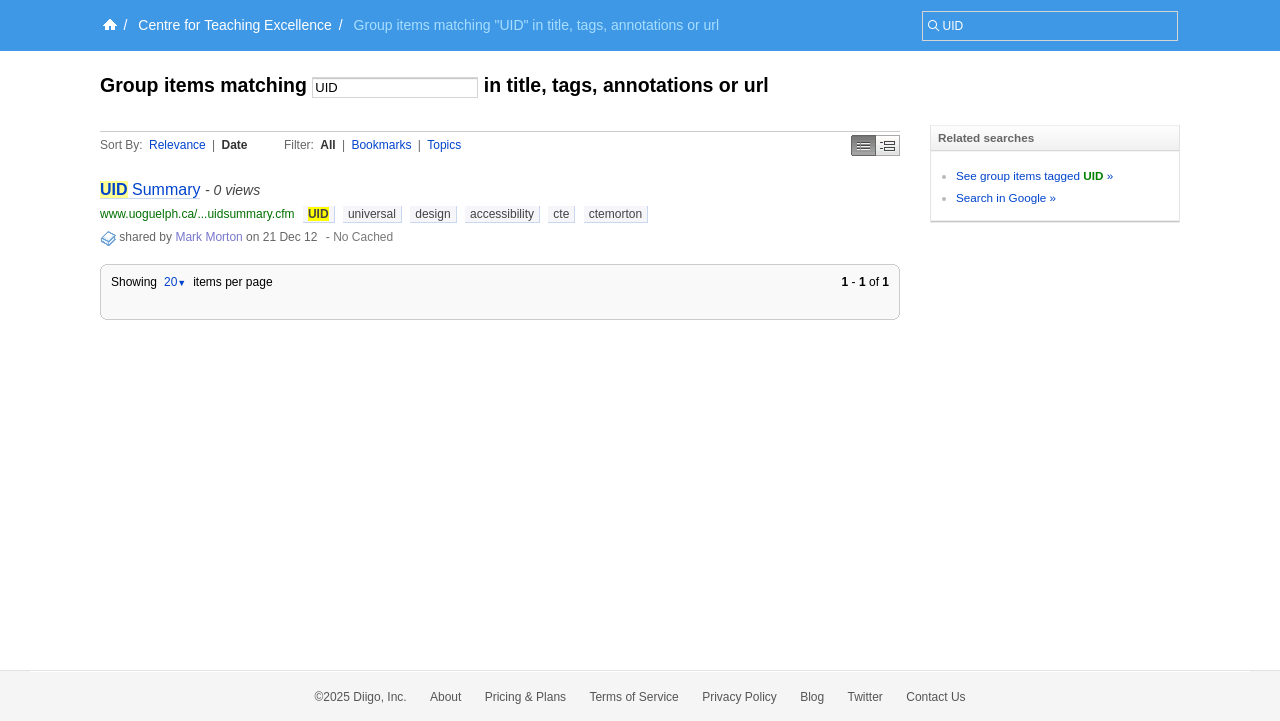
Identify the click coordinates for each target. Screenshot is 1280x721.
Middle (888, 145)
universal (372, 214)
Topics (444, 145)
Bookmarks (381, 145)
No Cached (363, 237)
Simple (863, 145)
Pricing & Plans (525, 697)
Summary (150, 189)
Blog (812, 697)
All (327, 145)
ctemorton (615, 214)
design (432, 214)
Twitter (865, 697)
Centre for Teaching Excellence (235, 25)
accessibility (502, 214)
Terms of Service (633, 697)
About (445, 697)
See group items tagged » (1034, 175)
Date (235, 145)
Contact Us (935, 697)
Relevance (177, 145)
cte (561, 214)
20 (175, 282)
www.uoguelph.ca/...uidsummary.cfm (197, 214)
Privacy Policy (739, 697)
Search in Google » (1006, 197)
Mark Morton (208, 237)
